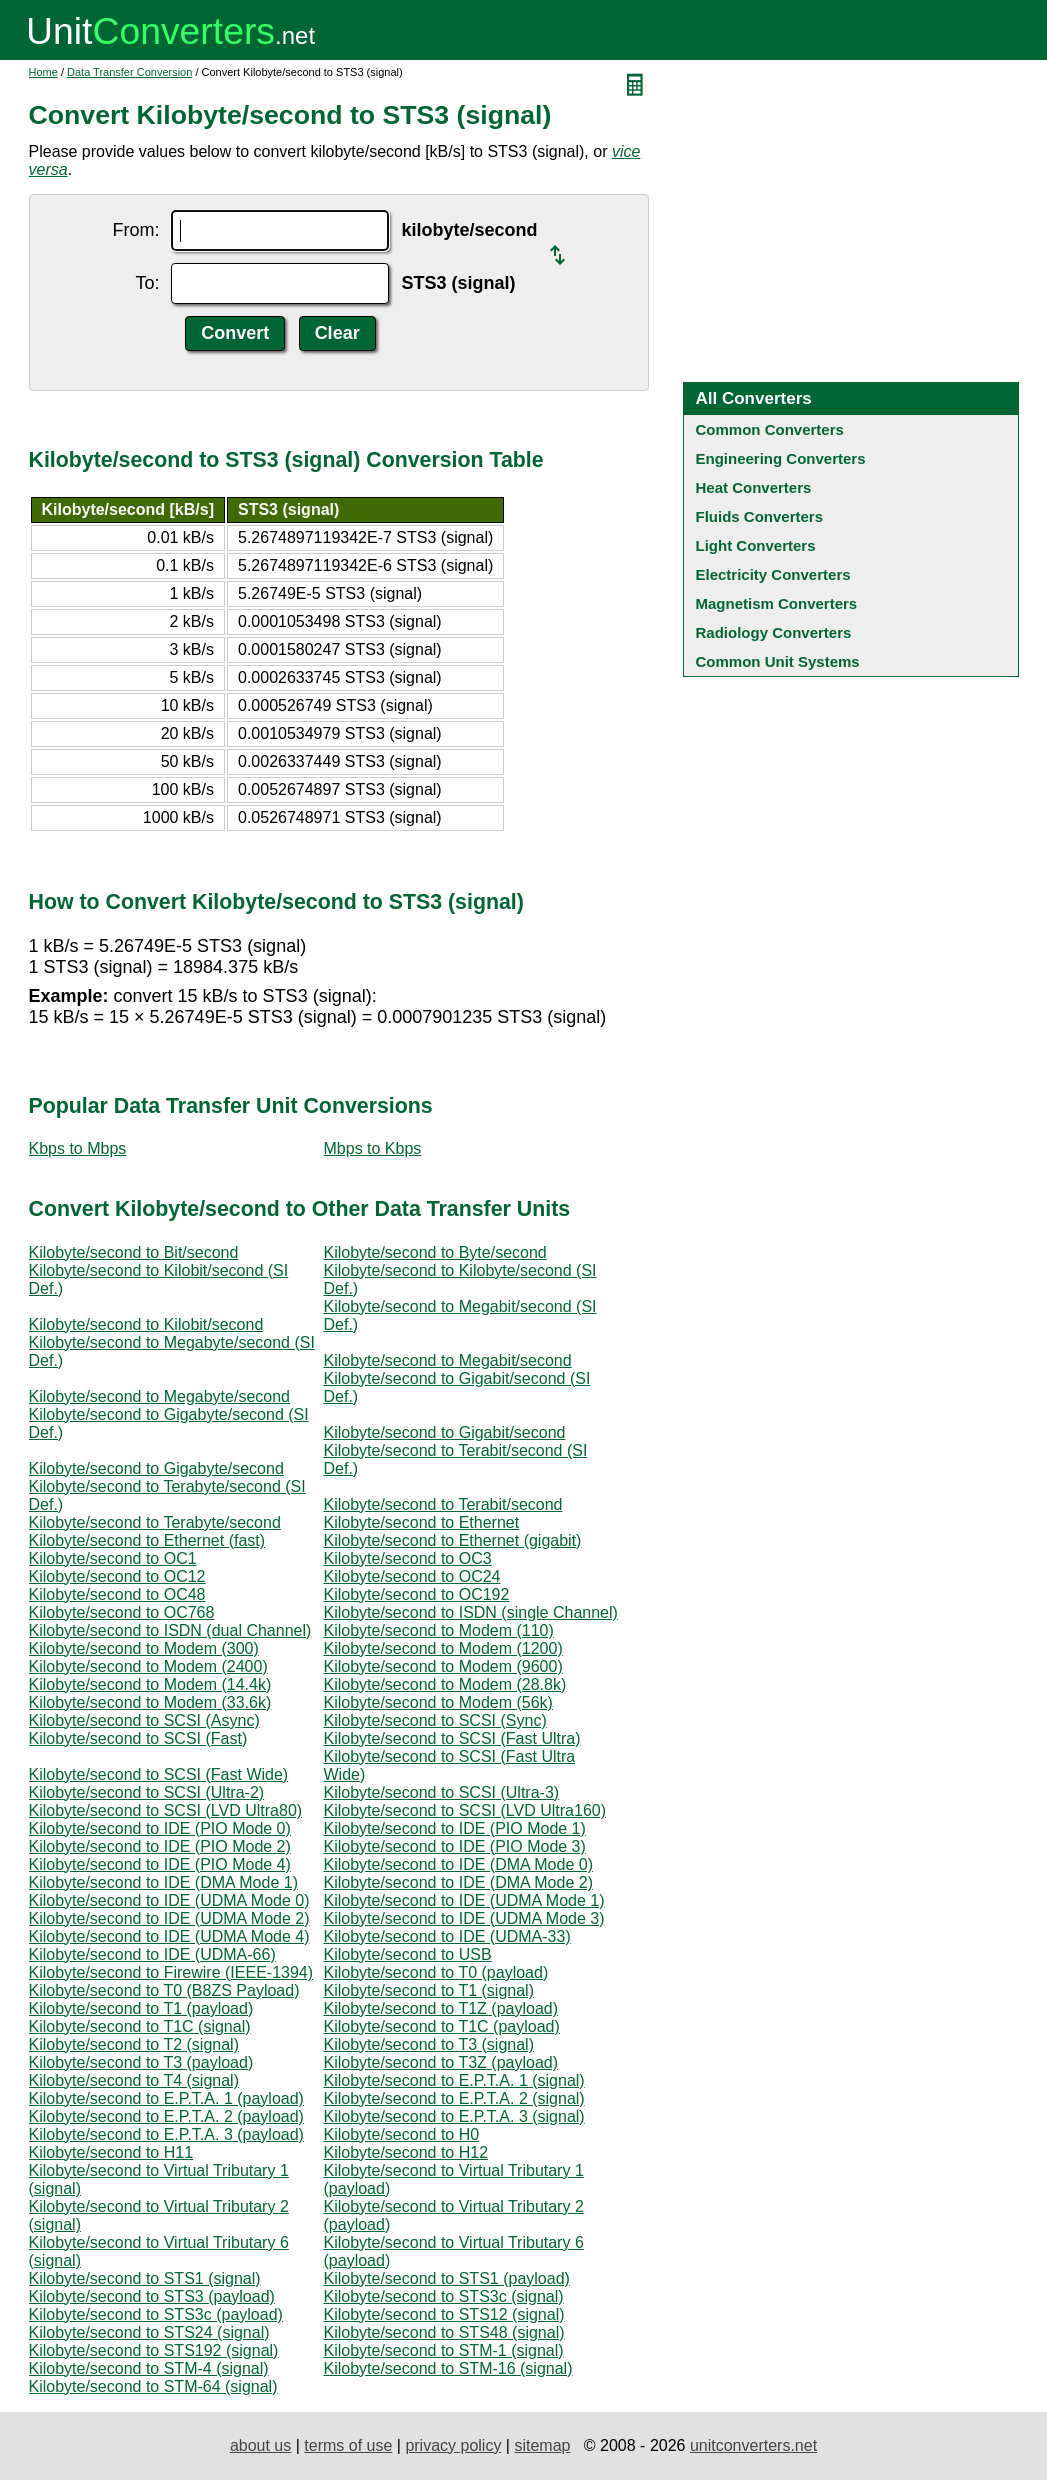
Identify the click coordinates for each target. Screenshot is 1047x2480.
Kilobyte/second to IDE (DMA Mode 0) (458, 1864)
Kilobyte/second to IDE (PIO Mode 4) (160, 1864)
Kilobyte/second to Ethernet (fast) (147, 1540)
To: (147, 283)
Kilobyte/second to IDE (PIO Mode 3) (455, 1846)
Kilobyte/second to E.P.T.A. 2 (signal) (454, 2098)
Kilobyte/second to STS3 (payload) (152, 2296)
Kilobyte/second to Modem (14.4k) (150, 1684)
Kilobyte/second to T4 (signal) (134, 2080)
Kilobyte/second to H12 (406, 2152)
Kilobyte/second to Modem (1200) (443, 1648)
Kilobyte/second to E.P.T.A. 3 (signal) (454, 2116)
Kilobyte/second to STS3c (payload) (156, 2314)
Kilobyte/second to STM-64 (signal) (153, 2386)
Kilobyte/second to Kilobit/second (146, 1324)
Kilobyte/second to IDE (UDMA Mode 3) (464, 1918)
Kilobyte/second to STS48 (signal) (444, 2332)
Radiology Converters (774, 632)
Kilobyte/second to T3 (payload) (141, 2062)
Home (43, 72)
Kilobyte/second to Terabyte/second (155, 1522)
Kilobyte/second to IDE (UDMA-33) (447, 1936)
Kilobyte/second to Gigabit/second (445, 1432)
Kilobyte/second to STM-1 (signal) (444, 2350)
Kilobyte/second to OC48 (117, 1594)
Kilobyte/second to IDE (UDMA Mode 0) (169, 1900)
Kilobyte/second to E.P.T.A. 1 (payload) (166, 2098)
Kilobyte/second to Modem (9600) (443, 1666)
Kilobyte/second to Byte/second (435, 1252)
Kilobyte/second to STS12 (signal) (444, 2314)
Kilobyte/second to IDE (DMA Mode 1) (163, 1882)
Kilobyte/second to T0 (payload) (436, 1972)
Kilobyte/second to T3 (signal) (429, 2044)
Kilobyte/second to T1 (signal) (429, 1990)
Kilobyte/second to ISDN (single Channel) (471, 1612)
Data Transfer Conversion (129, 72)
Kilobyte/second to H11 (111, 2152)
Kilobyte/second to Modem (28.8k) (445, 1684)
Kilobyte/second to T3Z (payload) (441, 2062)
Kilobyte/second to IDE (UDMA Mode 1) (464, 1900)
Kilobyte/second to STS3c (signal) (444, 2296)
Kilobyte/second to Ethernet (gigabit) (453, 1540)
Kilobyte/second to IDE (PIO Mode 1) (455, 1828)
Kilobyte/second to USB (408, 1954)
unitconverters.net (753, 2445)
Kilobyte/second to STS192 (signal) (154, 2350)
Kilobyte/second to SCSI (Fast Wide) (159, 1774)
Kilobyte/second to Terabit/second (443, 1504)
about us (260, 2445)
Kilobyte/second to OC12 (117, 1576)
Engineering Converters (781, 458)
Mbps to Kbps (373, 1148)
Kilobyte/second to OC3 (408, 1558)
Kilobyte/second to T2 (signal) (134, 2044)
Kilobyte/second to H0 (402, 2134)
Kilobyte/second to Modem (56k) (438, 1702)
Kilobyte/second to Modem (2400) (148, 1666)
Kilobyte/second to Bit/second (134, 1252)
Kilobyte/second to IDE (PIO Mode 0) (160, 1828)
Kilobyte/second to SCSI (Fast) (138, 1738)
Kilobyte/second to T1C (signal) (140, 2026)
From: (135, 230)
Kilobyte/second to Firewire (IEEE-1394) (171, 1972)
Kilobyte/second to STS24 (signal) (149, 2332)
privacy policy (453, 2445)
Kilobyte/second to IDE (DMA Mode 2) (458, 1882)
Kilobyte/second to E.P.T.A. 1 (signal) (454, 2080)
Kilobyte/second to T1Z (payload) (441, 2008)
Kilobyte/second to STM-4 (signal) (149, 2368)
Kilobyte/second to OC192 (417, 1594)
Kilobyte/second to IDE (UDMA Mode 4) (169, 1936)
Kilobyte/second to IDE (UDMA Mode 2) (169, 1918)
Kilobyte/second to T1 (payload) (141, 2008)
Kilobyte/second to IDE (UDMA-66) (152, 1954)
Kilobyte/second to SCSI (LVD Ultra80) (166, 1810)
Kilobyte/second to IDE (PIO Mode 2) (160, 1846)
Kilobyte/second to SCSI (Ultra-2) (147, 1792)
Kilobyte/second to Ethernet (422, 1522)
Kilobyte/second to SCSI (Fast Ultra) (452, 1738)
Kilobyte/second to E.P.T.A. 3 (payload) (166, 2134)
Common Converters (770, 429)
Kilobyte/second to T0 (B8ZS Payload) (164, 1990)
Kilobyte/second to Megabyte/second (160, 1396)
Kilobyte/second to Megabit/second (448, 1360)
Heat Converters (754, 487)
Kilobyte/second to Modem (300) (144, 1648)
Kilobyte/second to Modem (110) (439, 1630)
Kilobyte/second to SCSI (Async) (144, 1720)
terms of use (348, 2445)
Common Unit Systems (778, 661)
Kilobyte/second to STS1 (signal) (145, 2278)
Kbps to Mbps (78, 1148)
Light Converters (756, 545)
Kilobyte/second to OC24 (412, 1576)
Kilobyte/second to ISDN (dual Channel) (170, 1630)
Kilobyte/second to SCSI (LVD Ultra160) (465, 1810)
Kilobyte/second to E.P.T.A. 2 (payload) (166, 2116)
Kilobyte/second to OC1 (113, 1558)
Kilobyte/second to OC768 (122, 1612)
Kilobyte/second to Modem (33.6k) (150, 1702)
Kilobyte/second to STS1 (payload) (447, 2278)
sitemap (542, 2445)
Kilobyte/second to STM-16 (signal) (448, 2368)
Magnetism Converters (777, 603)
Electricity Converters (773, 574)
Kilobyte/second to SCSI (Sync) (435, 1720)
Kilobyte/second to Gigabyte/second (156, 1468)
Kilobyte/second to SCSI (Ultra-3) (442, 1792)
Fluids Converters (760, 516)
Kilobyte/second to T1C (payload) (442, 2026)
